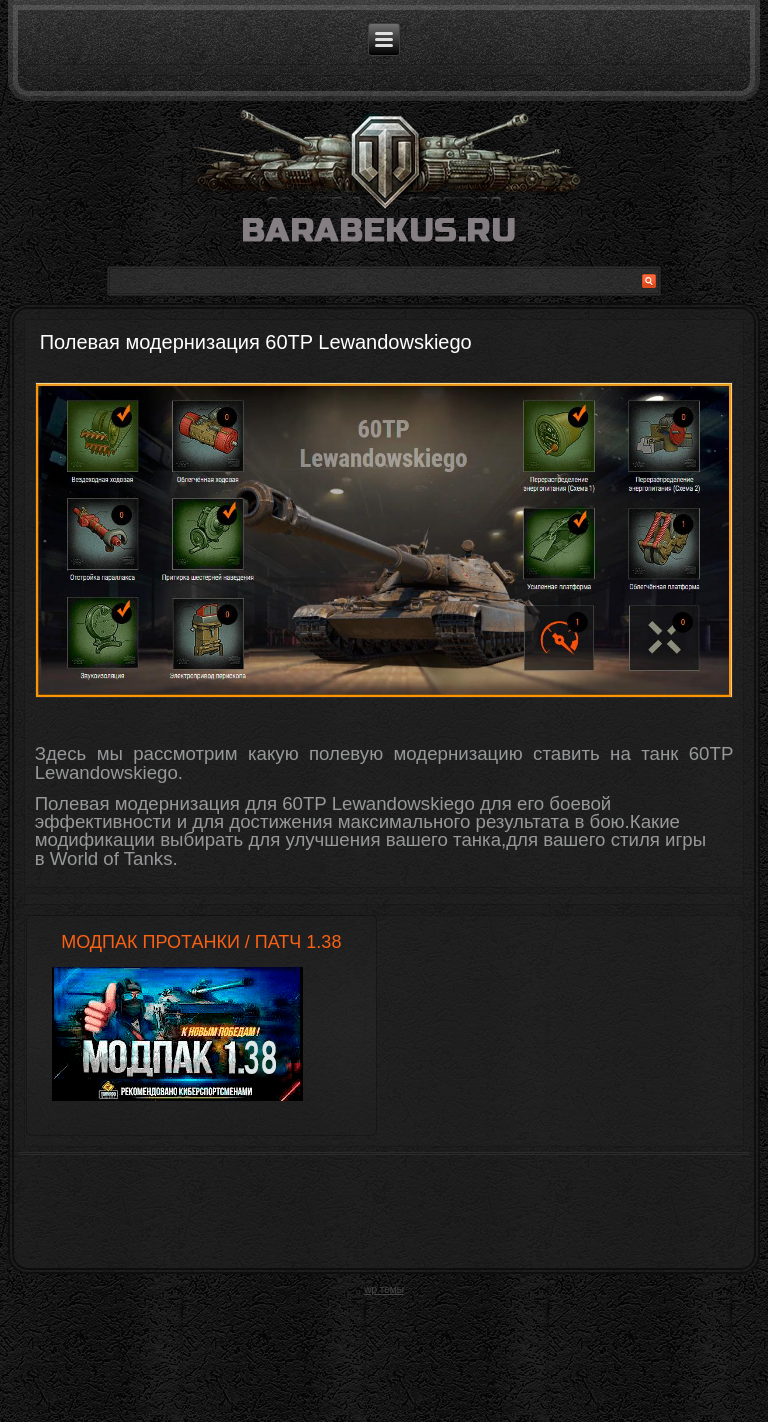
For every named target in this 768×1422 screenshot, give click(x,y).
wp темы (384, 1289)
